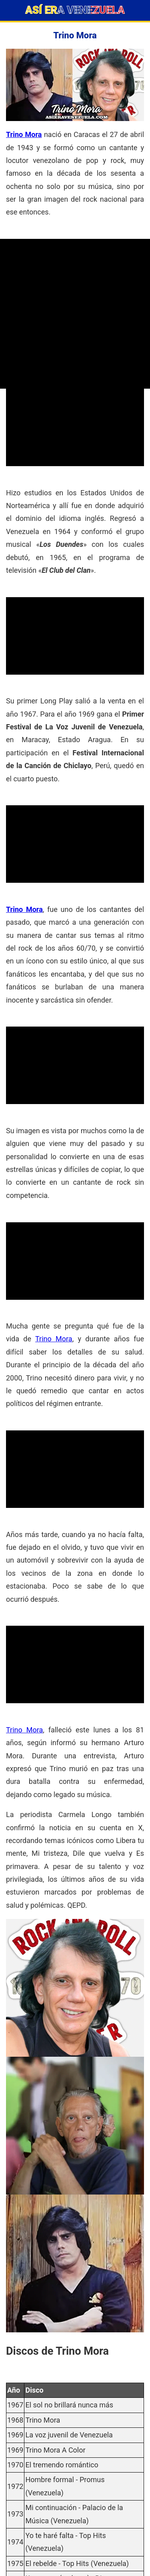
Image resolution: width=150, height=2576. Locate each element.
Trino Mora (24, 134)
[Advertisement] (75, 314)
